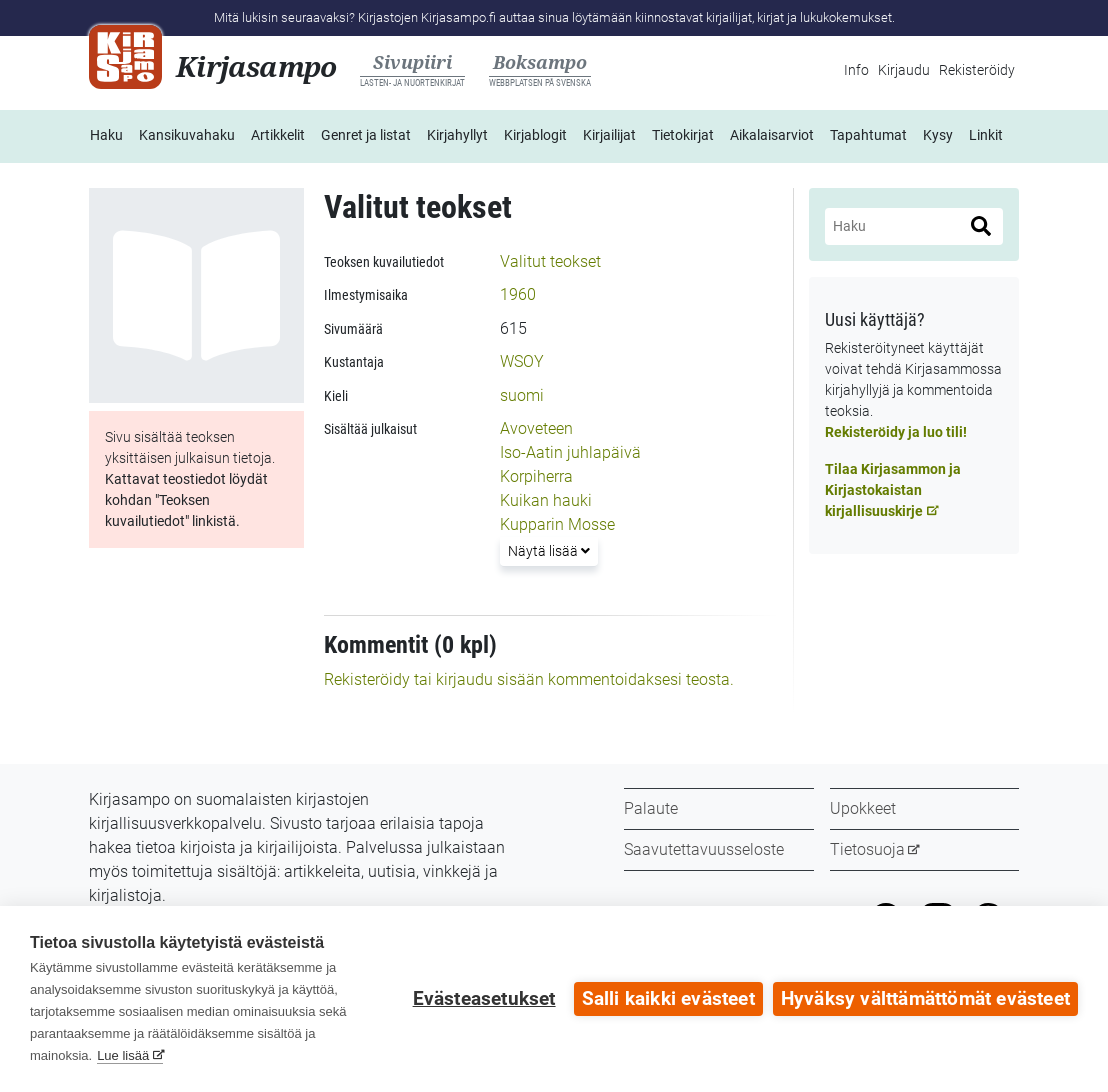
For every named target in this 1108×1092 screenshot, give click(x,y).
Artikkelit (278, 135)
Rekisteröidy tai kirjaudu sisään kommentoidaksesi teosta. (529, 679)
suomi (522, 395)
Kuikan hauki (546, 500)
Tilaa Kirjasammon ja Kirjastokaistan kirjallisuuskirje (893, 490)
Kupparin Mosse (557, 524)
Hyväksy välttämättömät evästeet (925, 999)
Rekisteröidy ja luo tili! (896, 432)
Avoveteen (536, 428)
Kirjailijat (609, 135)
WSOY (522, 361)
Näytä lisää (552, 549)
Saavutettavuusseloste (704, 849)
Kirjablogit (535, 135)
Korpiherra (536, 476)
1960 (518, 294)
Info (856, 70)
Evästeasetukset (484, 999)
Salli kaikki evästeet (668, 999)
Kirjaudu (904, 70)
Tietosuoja (867, 849)
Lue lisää (123, 1055)
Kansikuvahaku (187, 135)
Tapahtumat (868, 135)
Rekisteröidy (977, 70)
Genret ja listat (366, 135)
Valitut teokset (550, 261)
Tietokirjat (683, 135)
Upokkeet (863, 808)
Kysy (938, 135)
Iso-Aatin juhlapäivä (570, 452)
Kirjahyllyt (457, 135)
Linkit (986, 135)
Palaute (651, 808)
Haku (106, 135)
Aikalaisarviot (772, 135)
